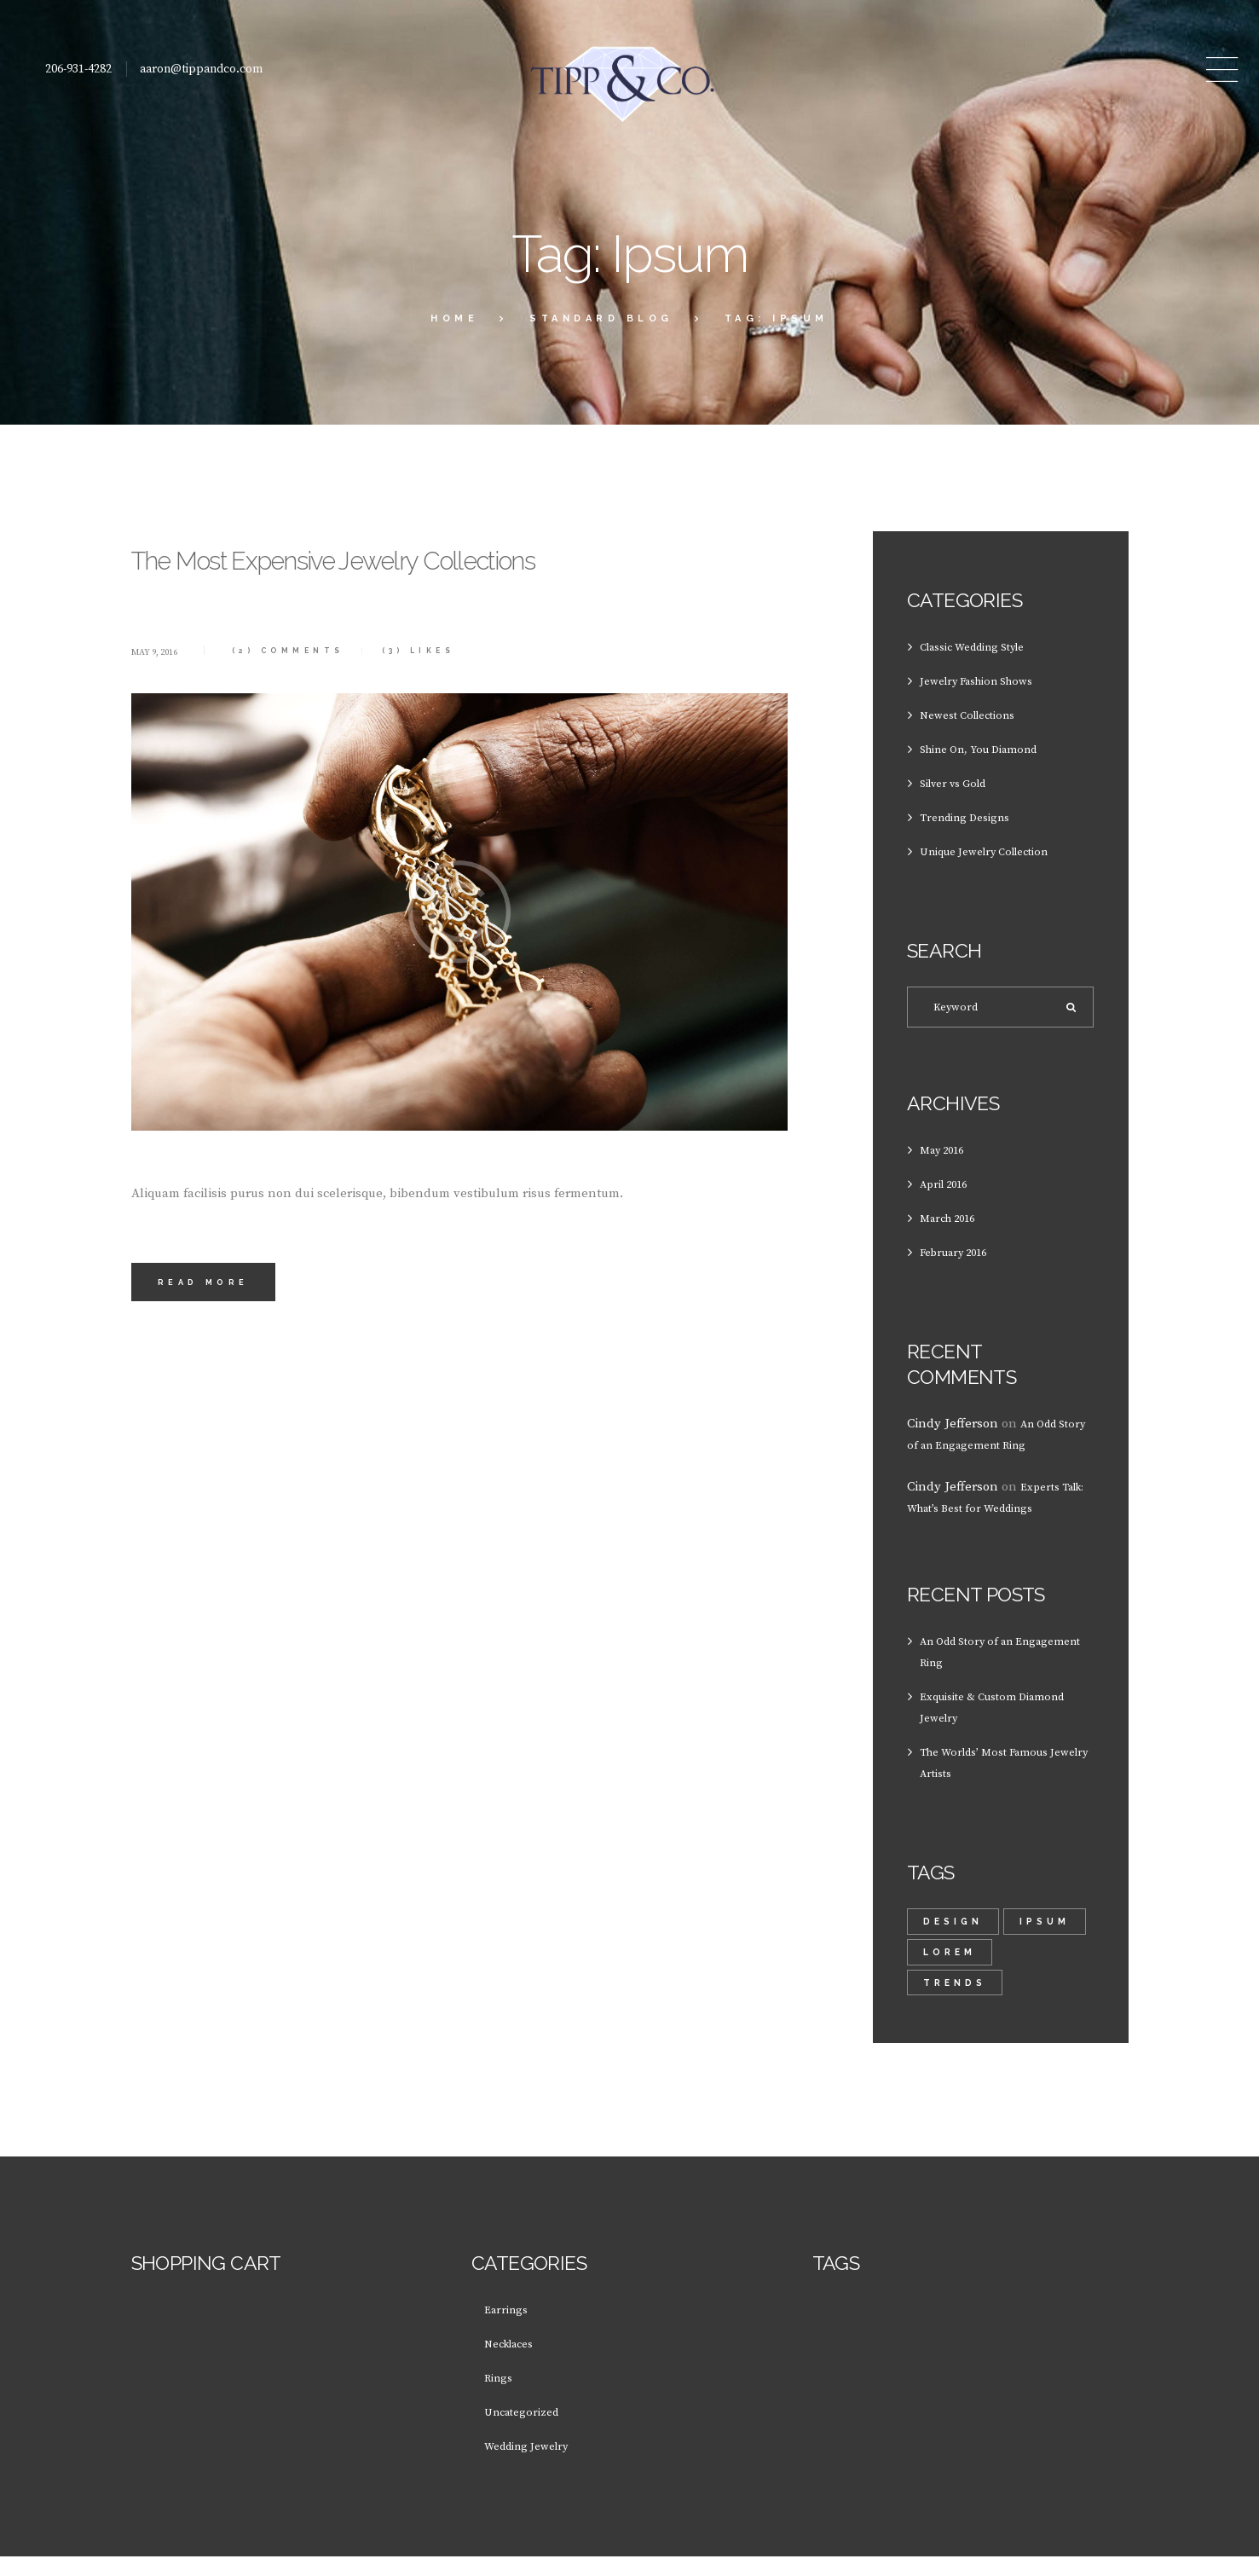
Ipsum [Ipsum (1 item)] (950, 1965)
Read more (213, 1360)
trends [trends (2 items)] (956, 2000)
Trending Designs (972, 817)
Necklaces (513, 2362)
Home (454, 318)
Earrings (509, 2328)
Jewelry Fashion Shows (987, 681)
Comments (315, 716)
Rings (500, 2396)
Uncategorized (527, 2431)
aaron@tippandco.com (201, 69)
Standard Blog (601, 318)
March (954, 1227)
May (947, 1158)
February (961, 1261)
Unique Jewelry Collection (996, 851)
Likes (471, 716)
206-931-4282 (78, 69)
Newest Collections (975, 715)
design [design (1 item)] (954, 1931)
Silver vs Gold (960, 783)
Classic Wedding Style (984, 647)
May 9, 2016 (163, 718)
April (949, 1192)
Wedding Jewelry (534, 2465)
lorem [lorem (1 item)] (1042, 1965)
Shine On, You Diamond (990, 749)
